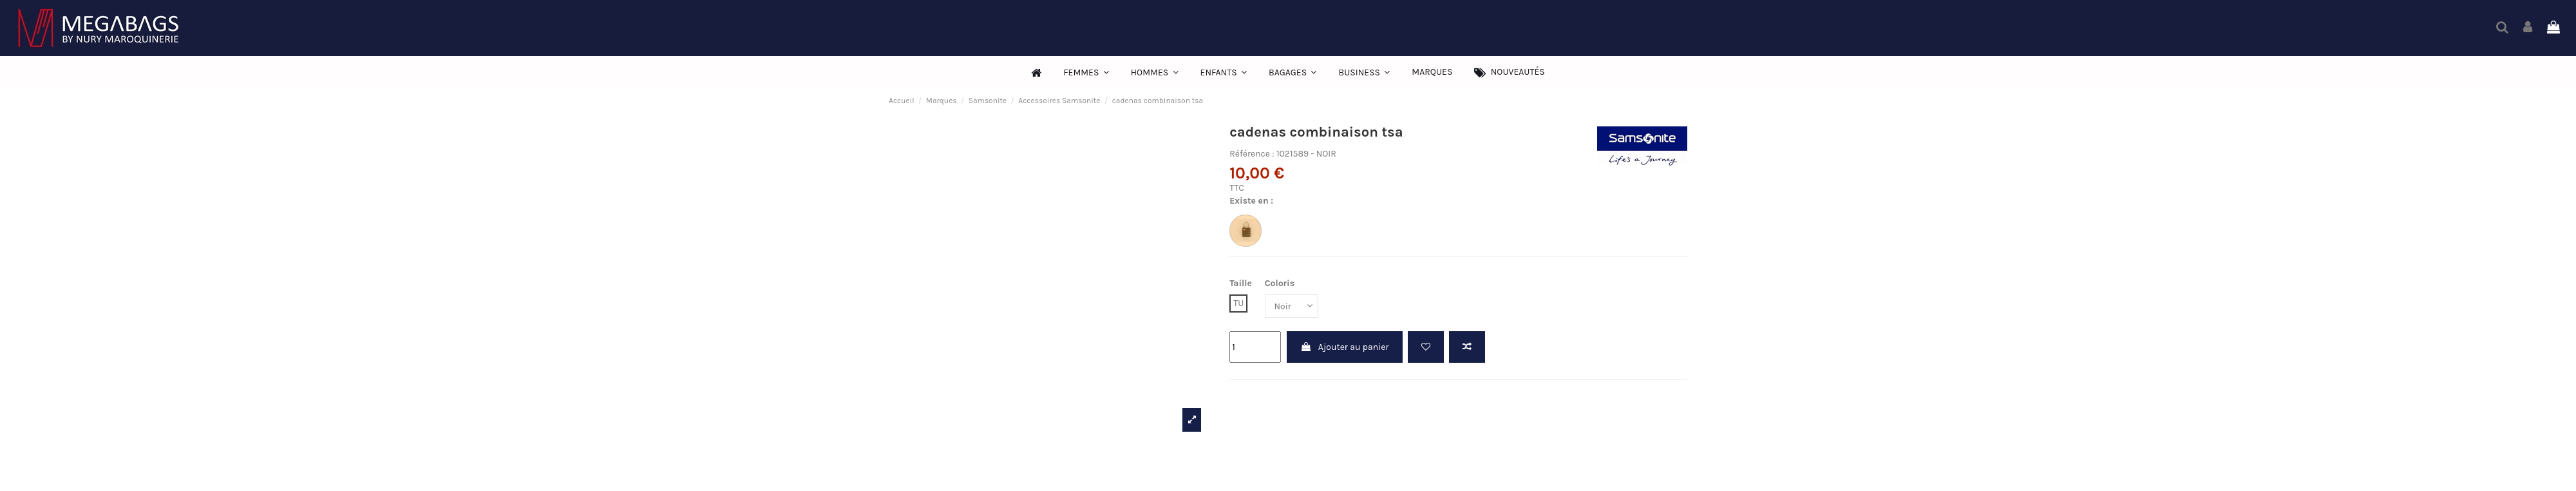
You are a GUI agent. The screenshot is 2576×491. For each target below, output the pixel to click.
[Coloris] (1292, 306)
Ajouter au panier (1344, 347)
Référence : (1251, 153)
